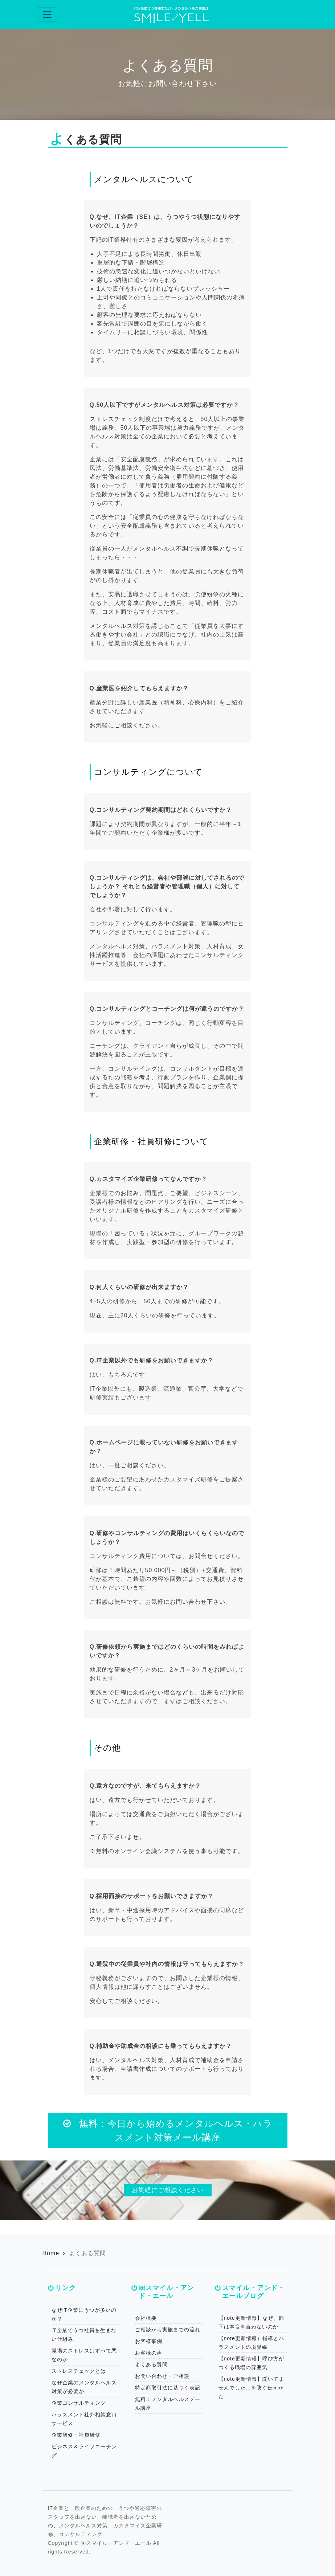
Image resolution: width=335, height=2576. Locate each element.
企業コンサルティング (79, 2403)
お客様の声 (148, 2353)
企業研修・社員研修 (76, 2435)
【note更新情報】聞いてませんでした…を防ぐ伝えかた (251, 2387)
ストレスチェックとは (79, 2371)
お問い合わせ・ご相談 (162, 2376)
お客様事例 (148, 2341)
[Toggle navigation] (47, 14)
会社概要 (146, 2318)
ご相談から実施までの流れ (167, 2329)
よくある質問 (151, 2364)
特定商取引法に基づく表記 (167, 2388)
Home (51, 2253)
